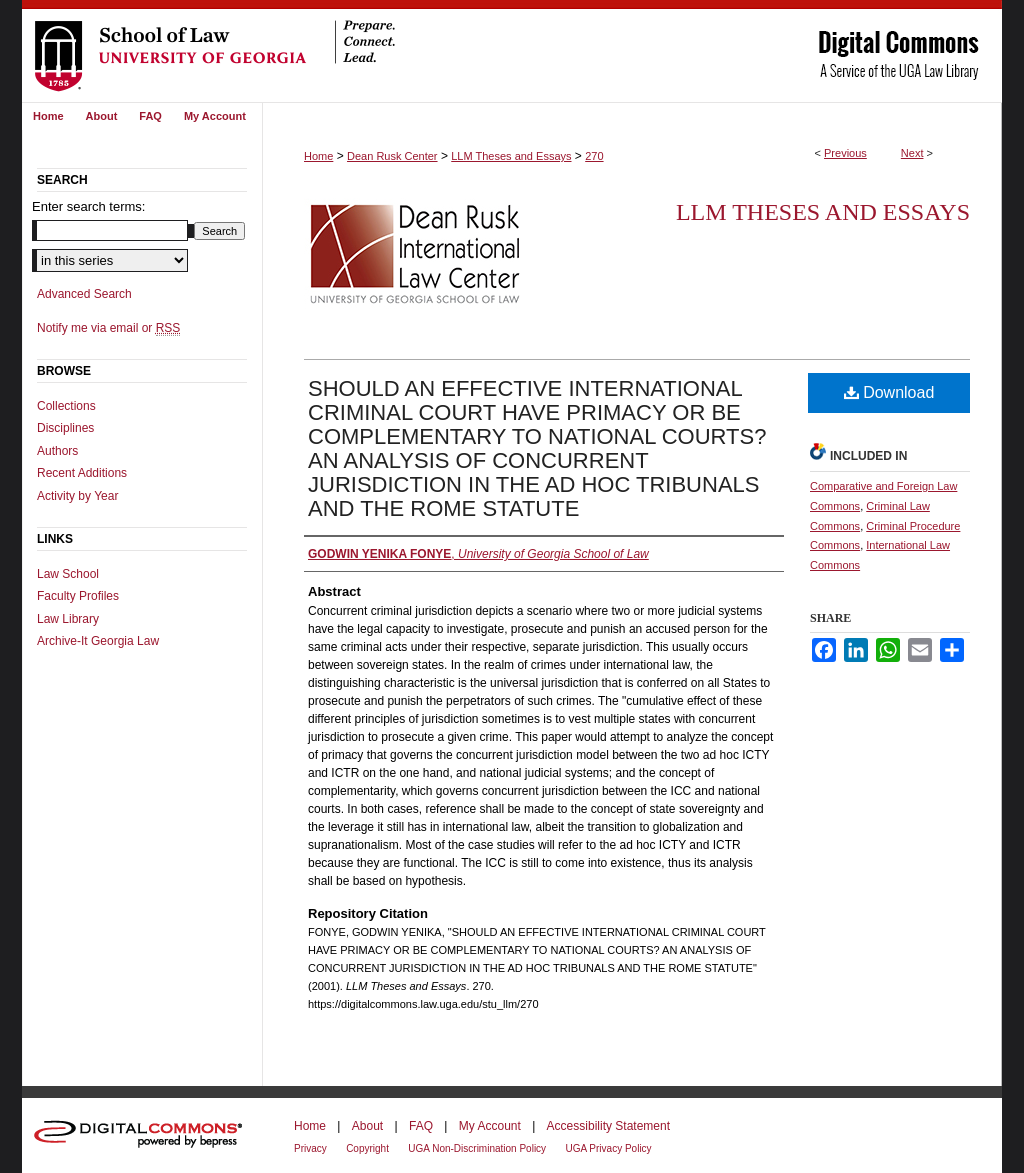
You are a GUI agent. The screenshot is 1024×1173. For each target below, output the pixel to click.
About (367, 1126)
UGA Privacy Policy (608, 1148)
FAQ (421, 1126)
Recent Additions (82, 473)
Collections (66, 406)
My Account (490, 1126)
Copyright (367, 1148)
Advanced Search (84, 294)
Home (318, 156)
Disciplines (65, 428)
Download (889, 392)
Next (912, 153)
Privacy (310, 1148)
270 (594, 156)
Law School (68, 574)
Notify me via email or (108, 328)
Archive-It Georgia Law (98, 641)
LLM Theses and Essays (511, 156)
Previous (845, 153)
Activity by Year (77, 496)
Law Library (68, 619)
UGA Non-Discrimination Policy (477, 1148)
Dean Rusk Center (392, 156)
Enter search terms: (88, 206)
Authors (57, 451)
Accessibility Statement (608, 1126)
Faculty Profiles (78, 596)
